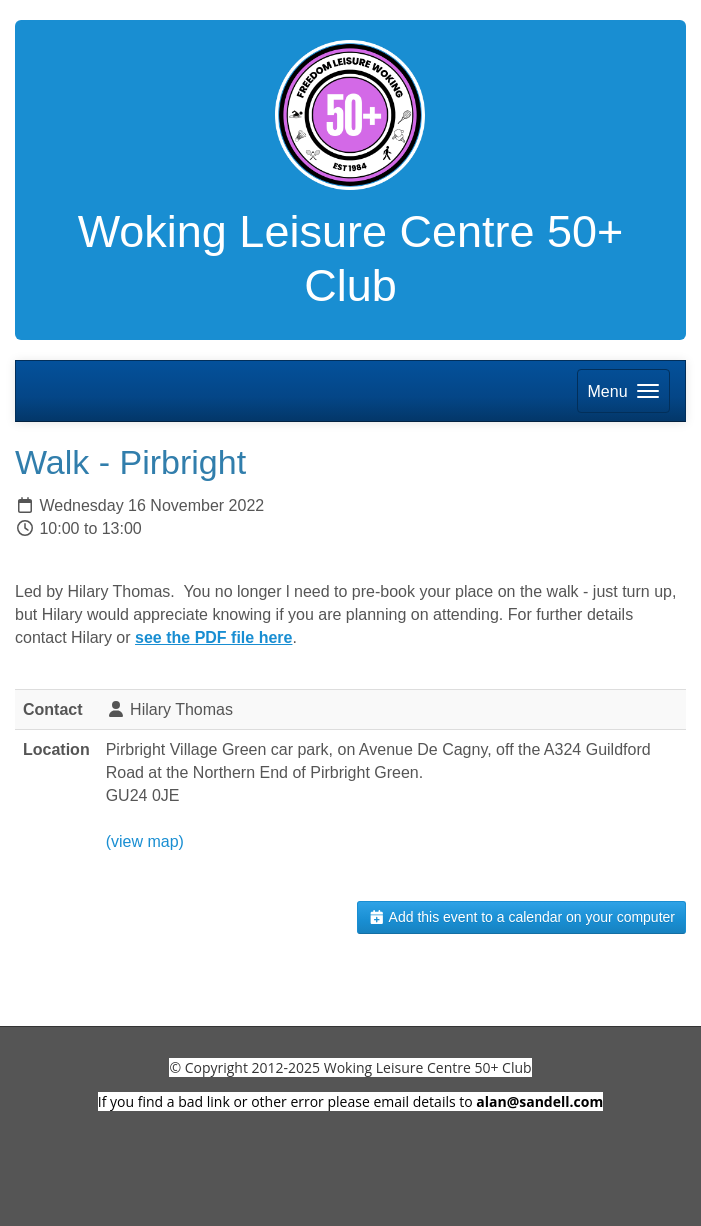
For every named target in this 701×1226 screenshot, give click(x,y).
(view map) (145, 841)
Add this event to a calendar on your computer (521, 917)
